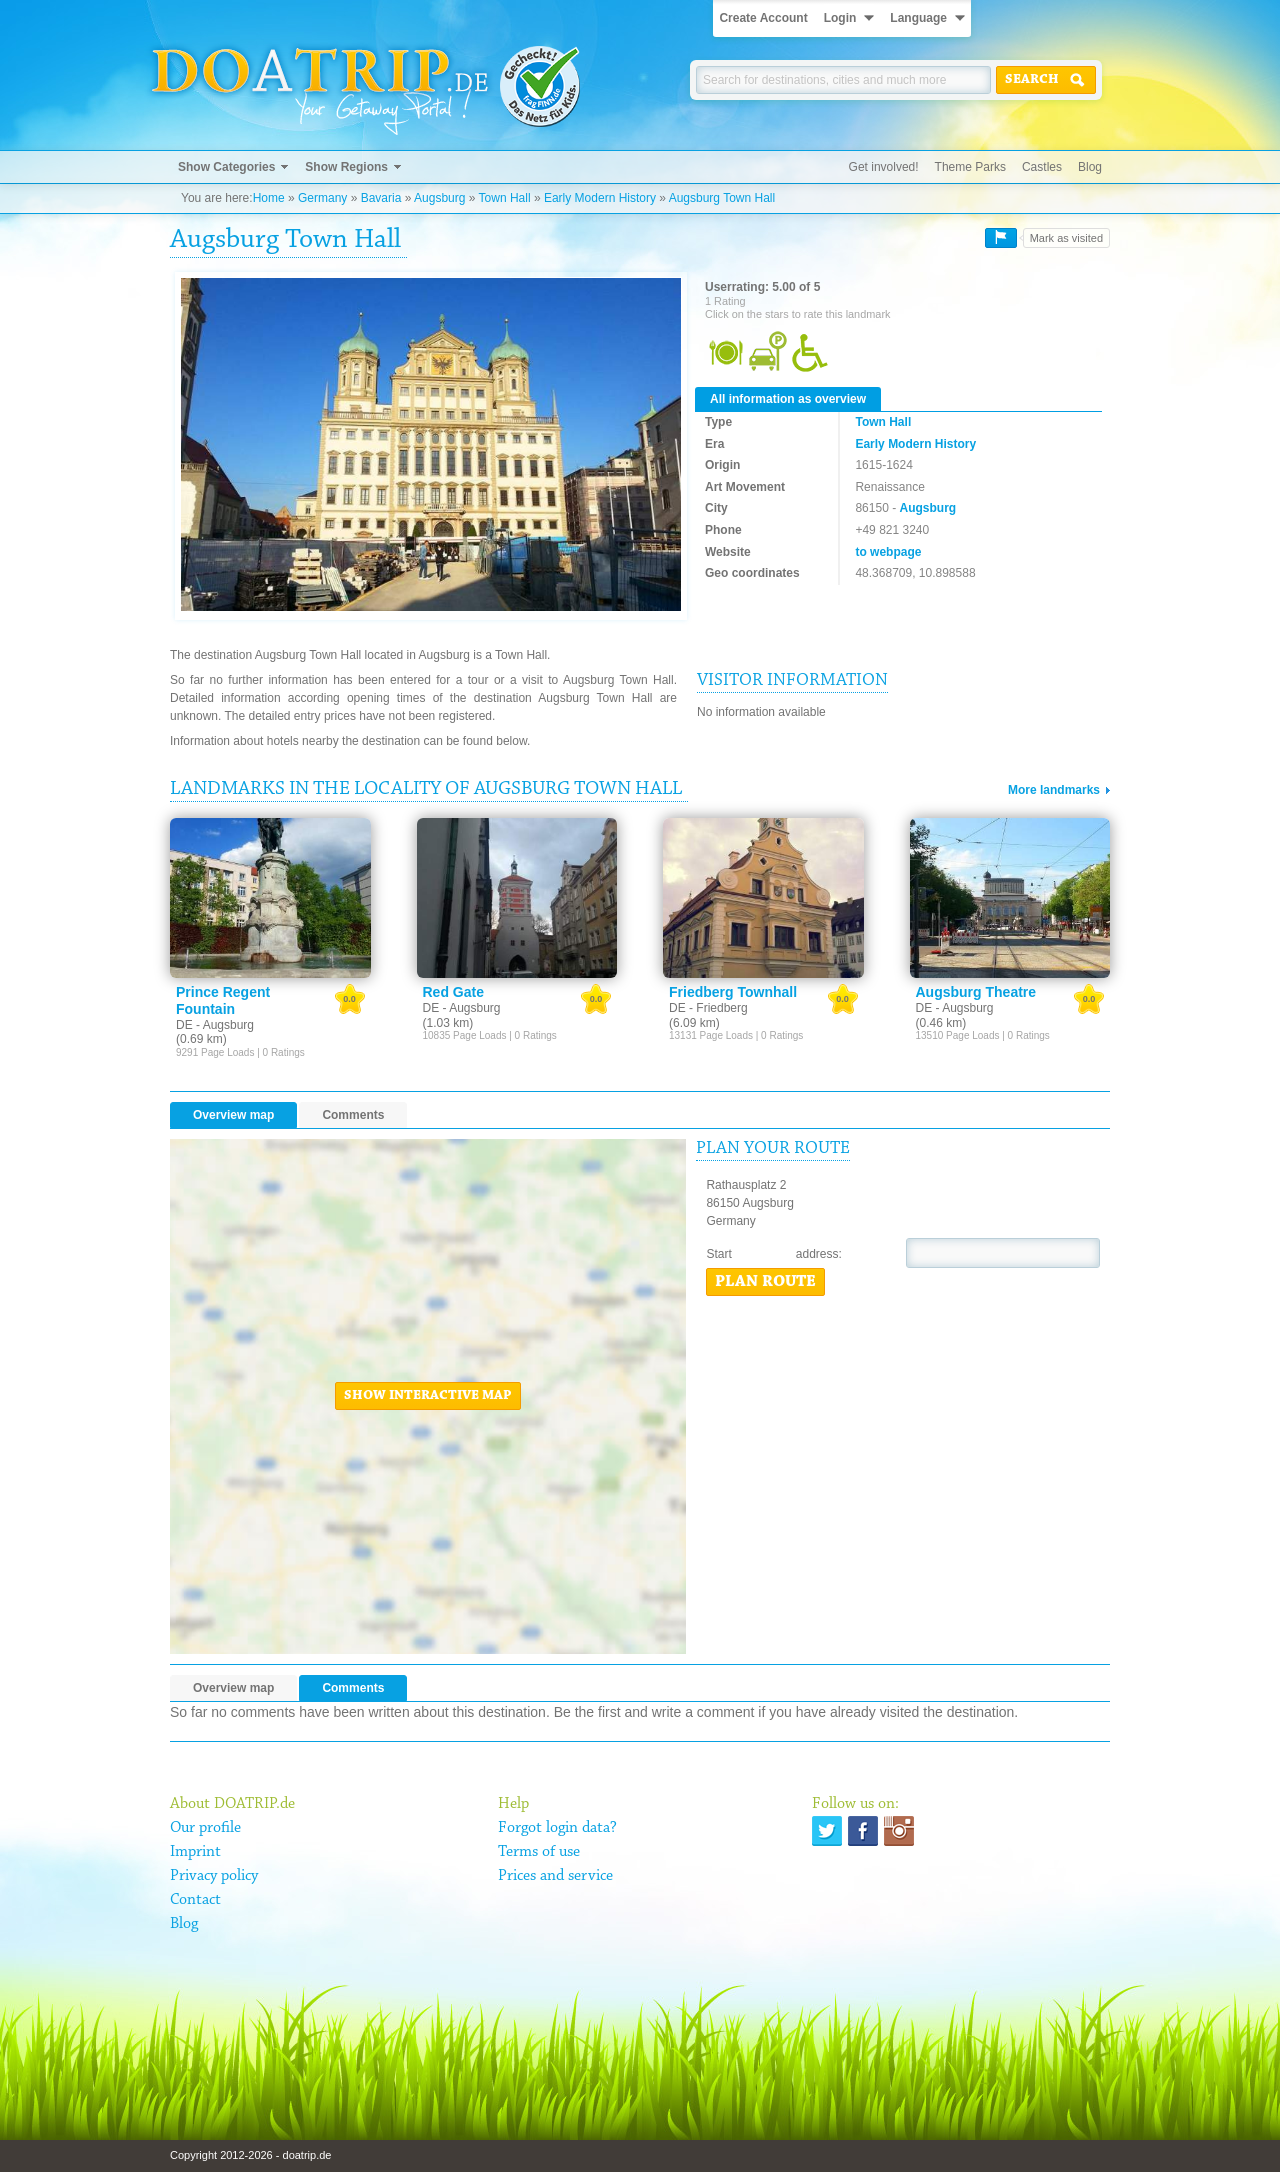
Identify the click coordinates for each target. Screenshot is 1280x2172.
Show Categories (226, 167)
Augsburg (439, 198)
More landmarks (1054, 790)
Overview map (233, 1115)
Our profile (205, 1828)
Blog (1090, 167)
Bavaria (381, 198)
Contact (195, 1900)
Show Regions (346, 167)
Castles (1042, 167)
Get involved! (884, 167)
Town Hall (505, 198)
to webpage (888, 552)
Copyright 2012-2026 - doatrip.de (250, 2155)
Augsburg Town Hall (722, 198)
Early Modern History (600, 198)
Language (918, 18)
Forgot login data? (557, 1828)
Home (269, 198)
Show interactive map (428, 1396)
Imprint (195, 1852)
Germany (322, 198)
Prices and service (555, 1876)
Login (840, 18)
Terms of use (539, 1852)
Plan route (765, 1282)
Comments (353, 1115)
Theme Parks (970, 167)
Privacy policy (214, 1876)
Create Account (763, 18)
